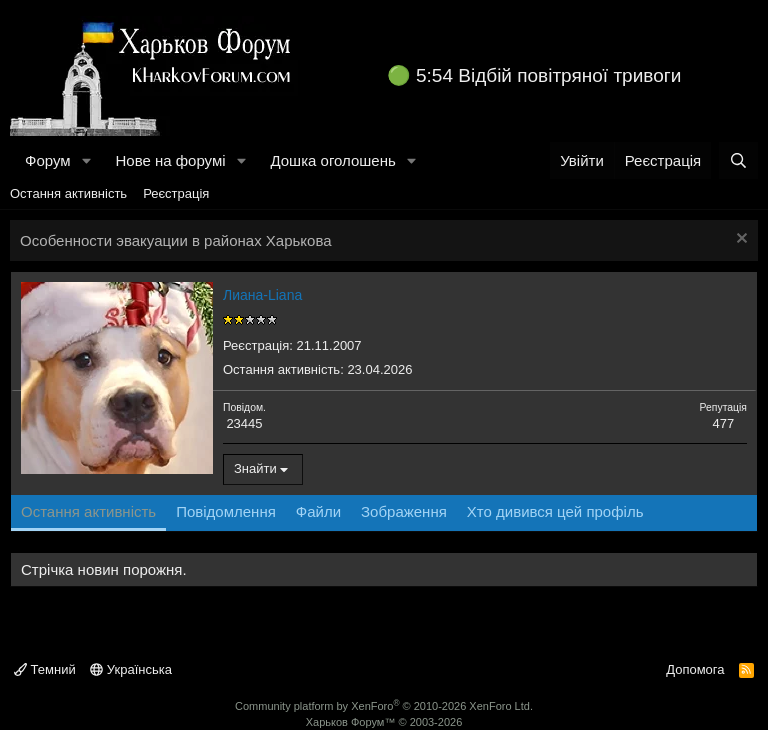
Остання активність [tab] (88, 511)
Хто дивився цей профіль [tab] (555, 511)
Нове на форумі (170, 160)
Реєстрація (176, 193)
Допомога (695, 669)
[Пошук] (738, 160)
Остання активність (68, 193)
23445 (244, 423)
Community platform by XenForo (384, 706)
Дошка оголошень (332, 160)
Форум (48, 160)
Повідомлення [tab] (226, 511)
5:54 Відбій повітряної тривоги (548, 75)
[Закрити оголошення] (739, 240)
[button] (86, 160)
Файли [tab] (318, 511)
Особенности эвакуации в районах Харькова (176, 240)
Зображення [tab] (404, 511)
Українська (131, 669)
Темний (45, 669)
